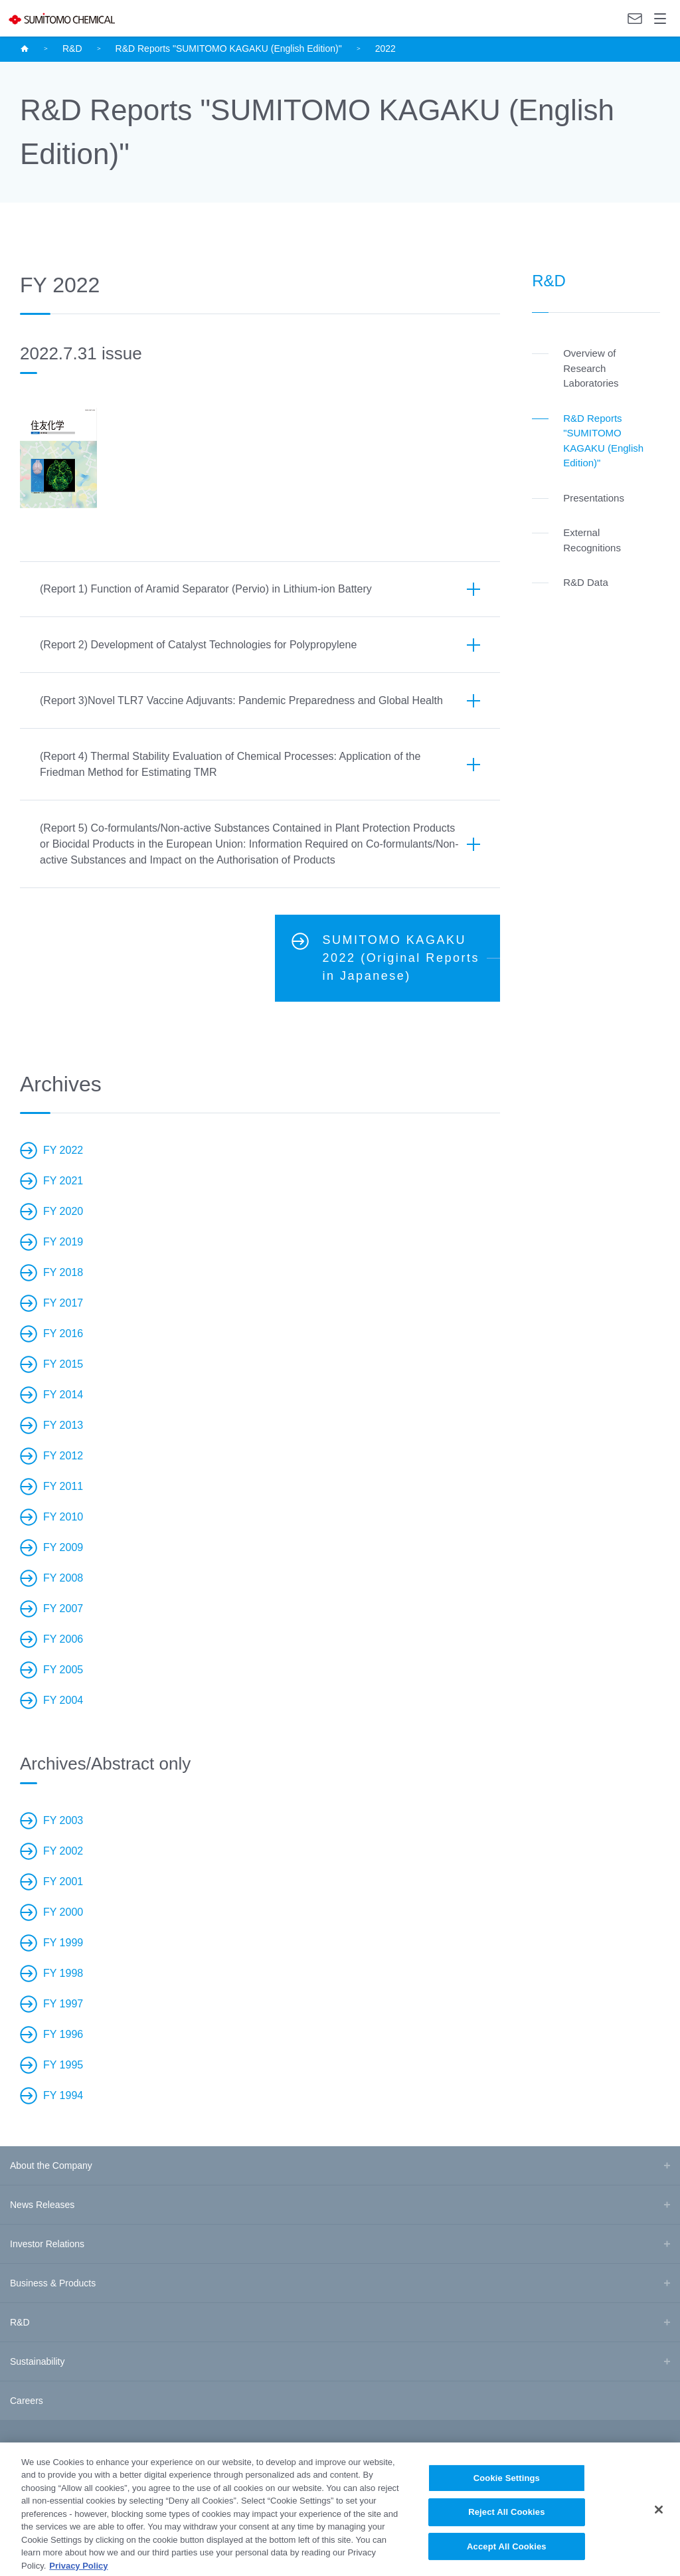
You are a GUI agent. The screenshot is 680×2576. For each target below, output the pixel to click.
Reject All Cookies (506, 2525)
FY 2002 (63, 1851)
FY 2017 (63, 1303)
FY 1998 (63, 1973)
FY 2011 (63, 1486)
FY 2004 (63, 1700)
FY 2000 (63, 1912)
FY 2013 (63, 1425)
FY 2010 (63, 1516)
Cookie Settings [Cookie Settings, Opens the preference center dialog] (506, 2490)
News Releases (42, 2204)
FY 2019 (63, 1241)
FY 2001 (63, 1881)
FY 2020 (63, 1211)
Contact (635, 18)
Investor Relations (47, 2244)
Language (609, 18)
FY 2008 (63, 1578)
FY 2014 (63, 1394)
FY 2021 (63, 1180)
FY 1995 (63, 2064)
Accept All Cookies (507, 2558)
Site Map (23, 2451)
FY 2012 (63, 1455)
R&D (72, 48)
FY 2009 (63, 1547)
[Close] (658, 2521)
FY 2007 (63, 1608)
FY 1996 (63, 2034)
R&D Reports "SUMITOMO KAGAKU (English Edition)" (229, 48)
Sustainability (37, 2361)
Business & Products (53, 2283)
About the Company (51, 2165)
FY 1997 (63, 2003)
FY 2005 (63, 1669)
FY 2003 (63, 1820)
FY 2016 (63, 1333)
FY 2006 (63, 1639)
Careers (26, 2400)
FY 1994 (63, 2095)
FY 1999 (63, 1942)
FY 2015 (63, 1364)
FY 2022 (63, 1150)
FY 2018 (63, 1272)
